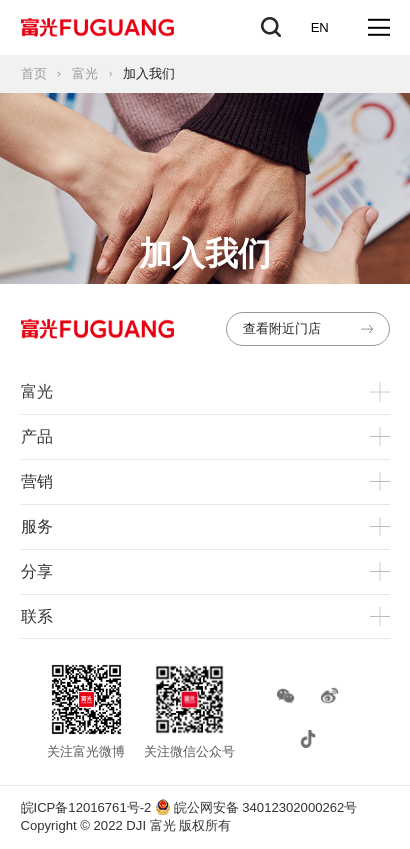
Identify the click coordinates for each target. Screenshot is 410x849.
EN (320, 27)
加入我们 (149, 73)
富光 (85, 73)
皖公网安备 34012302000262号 (256, 807)
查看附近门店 (308, 328)
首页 (34, 73)
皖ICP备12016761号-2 (86, 807)
